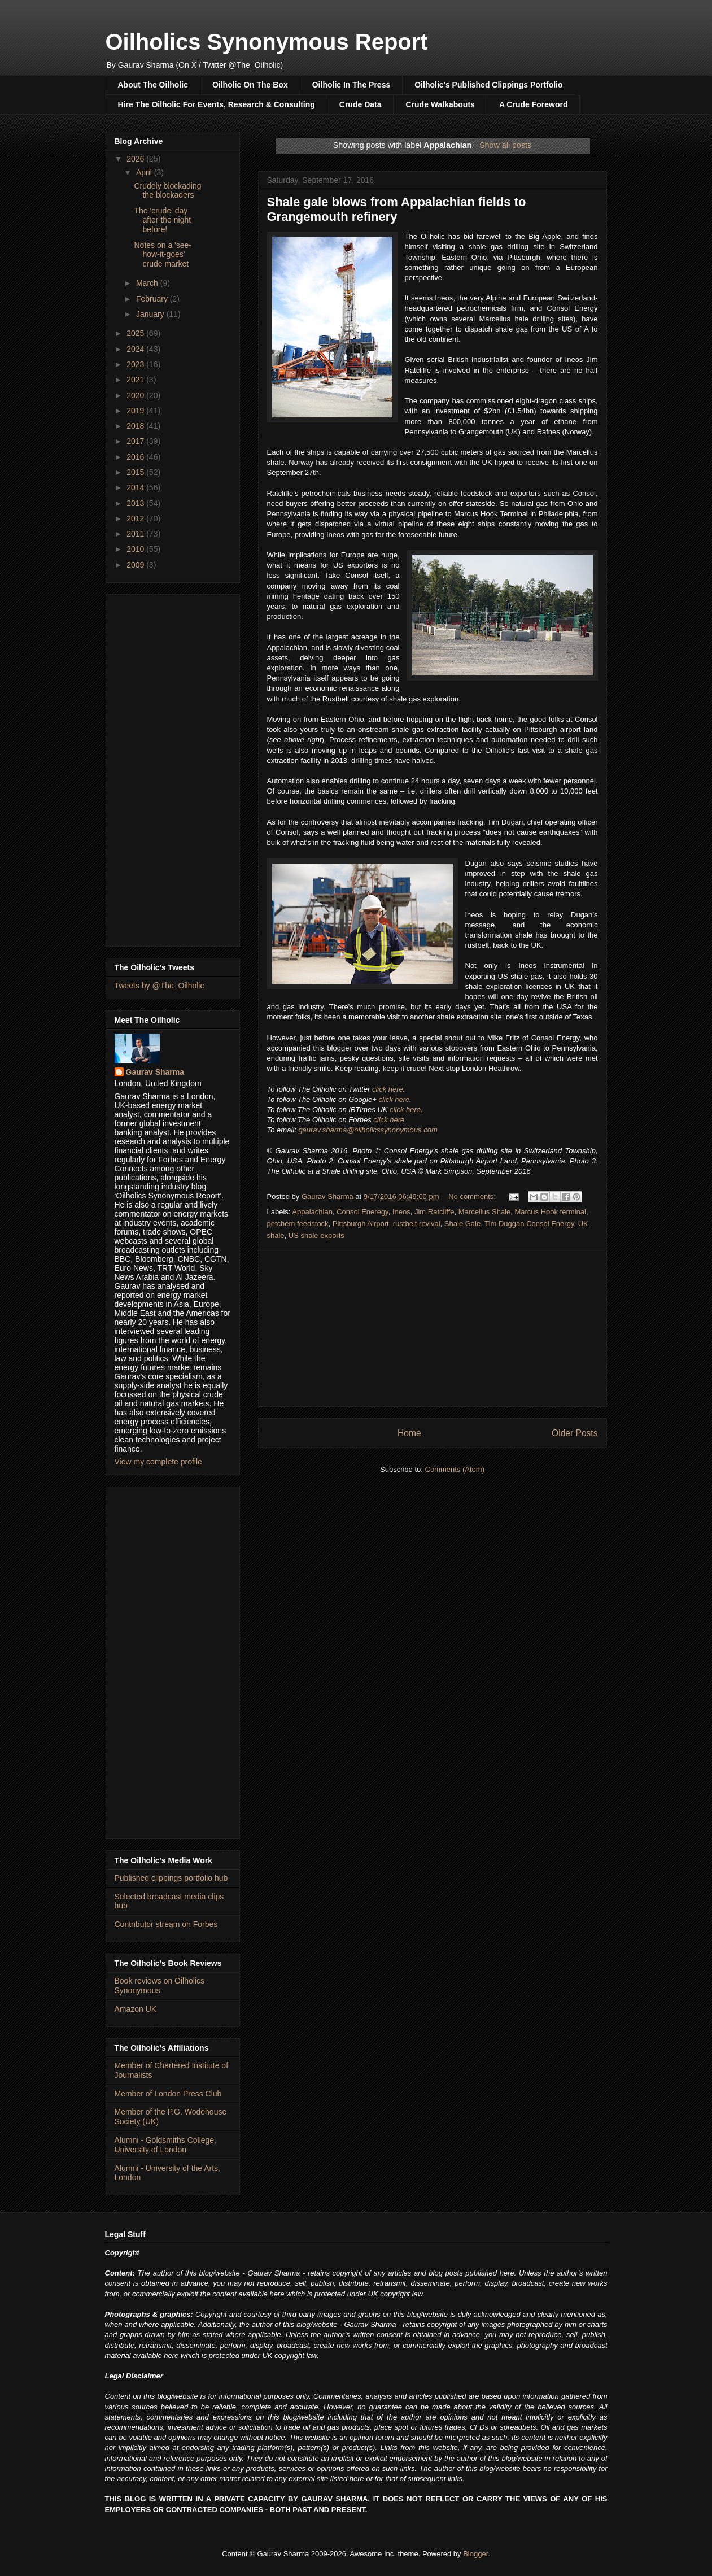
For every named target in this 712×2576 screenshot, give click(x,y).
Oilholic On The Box (250, 84)
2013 (136, 503)
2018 (136, 425)
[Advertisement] (432, 1327)
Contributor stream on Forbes (166, 1924)
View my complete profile (158, 1461)
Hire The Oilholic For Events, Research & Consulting (216, 104)
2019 (136, 410)
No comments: (472, 1196)
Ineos (401, 1212)
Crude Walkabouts (439, 104)
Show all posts (505, 145)
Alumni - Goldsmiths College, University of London (166, 2144)
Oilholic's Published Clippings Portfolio (488, 84)
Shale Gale (462, 1223)
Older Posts (574, 1433)
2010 (136, 548)
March (148, 282)
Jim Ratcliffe (434, 1212)
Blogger (475, 2553)
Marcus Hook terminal (550, 1212)
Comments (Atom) (454, 1469)
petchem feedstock (298, 1223)
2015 (136, 472)
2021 (136, 379)
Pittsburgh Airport (361, 1223)
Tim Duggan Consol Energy (529, 1223)
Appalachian (312, 1212)
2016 (136, 456)
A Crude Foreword (533, 104)
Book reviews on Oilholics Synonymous (160, 1985)
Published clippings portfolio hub (171, 1877)
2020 (136, 395)
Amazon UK (136, 2008)
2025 (136, 333)
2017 (136, 441)
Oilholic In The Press (351, 84)
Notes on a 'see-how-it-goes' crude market (162, 255)
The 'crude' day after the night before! (162, 220)
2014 (136, 487)
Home (409, 1433)
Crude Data (360, 104)
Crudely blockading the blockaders (167, 190)
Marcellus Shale (484, 1212)
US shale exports (316, 1235)
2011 (136, 533)
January (151, 314)
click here (387, 1089)
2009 (136, 564)
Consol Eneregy (362, 1212)
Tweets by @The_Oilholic (159, 985)
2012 (136, 518)
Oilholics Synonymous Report (267, 41)
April (145, 172)
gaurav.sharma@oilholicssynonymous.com (367, 1130)
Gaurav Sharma (155, 1071)
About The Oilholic (153, 84)
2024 (136, 349)
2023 (136, 364)
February (153, 298)
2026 (136, 158)
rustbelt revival (416, 1223)
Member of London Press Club (168, 2093)
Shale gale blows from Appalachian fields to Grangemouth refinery (396, 209)
